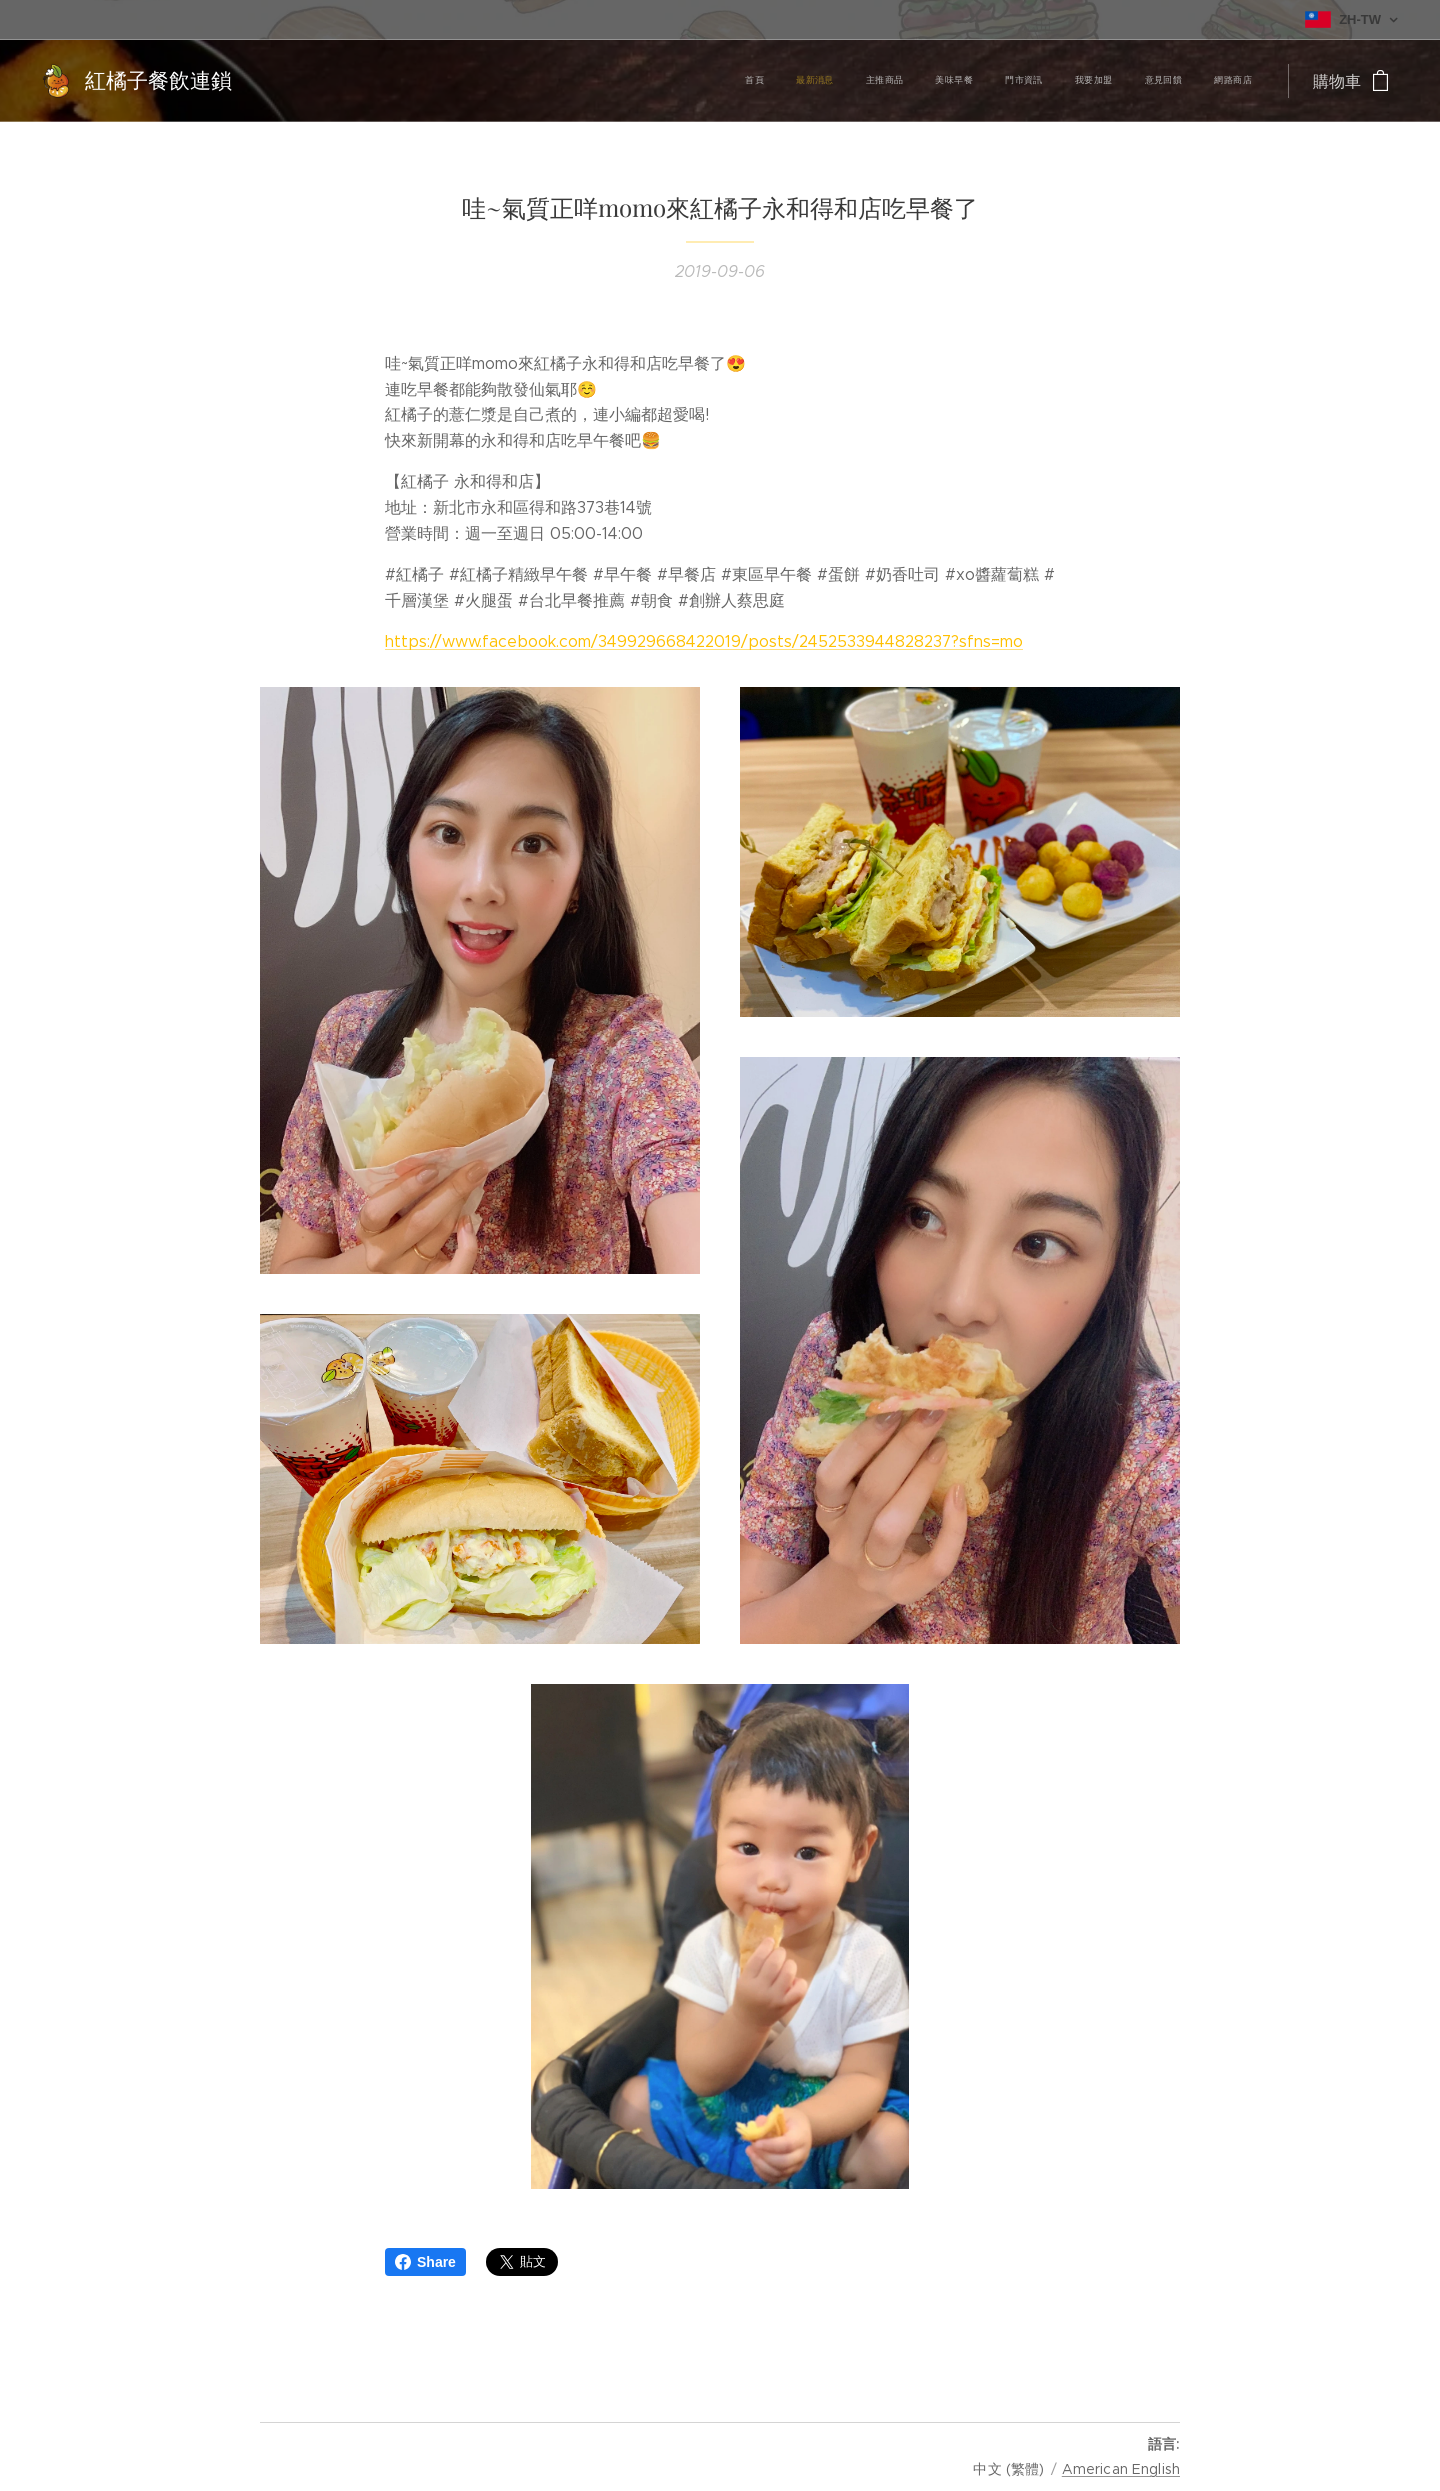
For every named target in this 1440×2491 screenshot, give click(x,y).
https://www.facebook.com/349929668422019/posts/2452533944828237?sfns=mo (704, 641)
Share (425, 2262)
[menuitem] (1033, 81)
